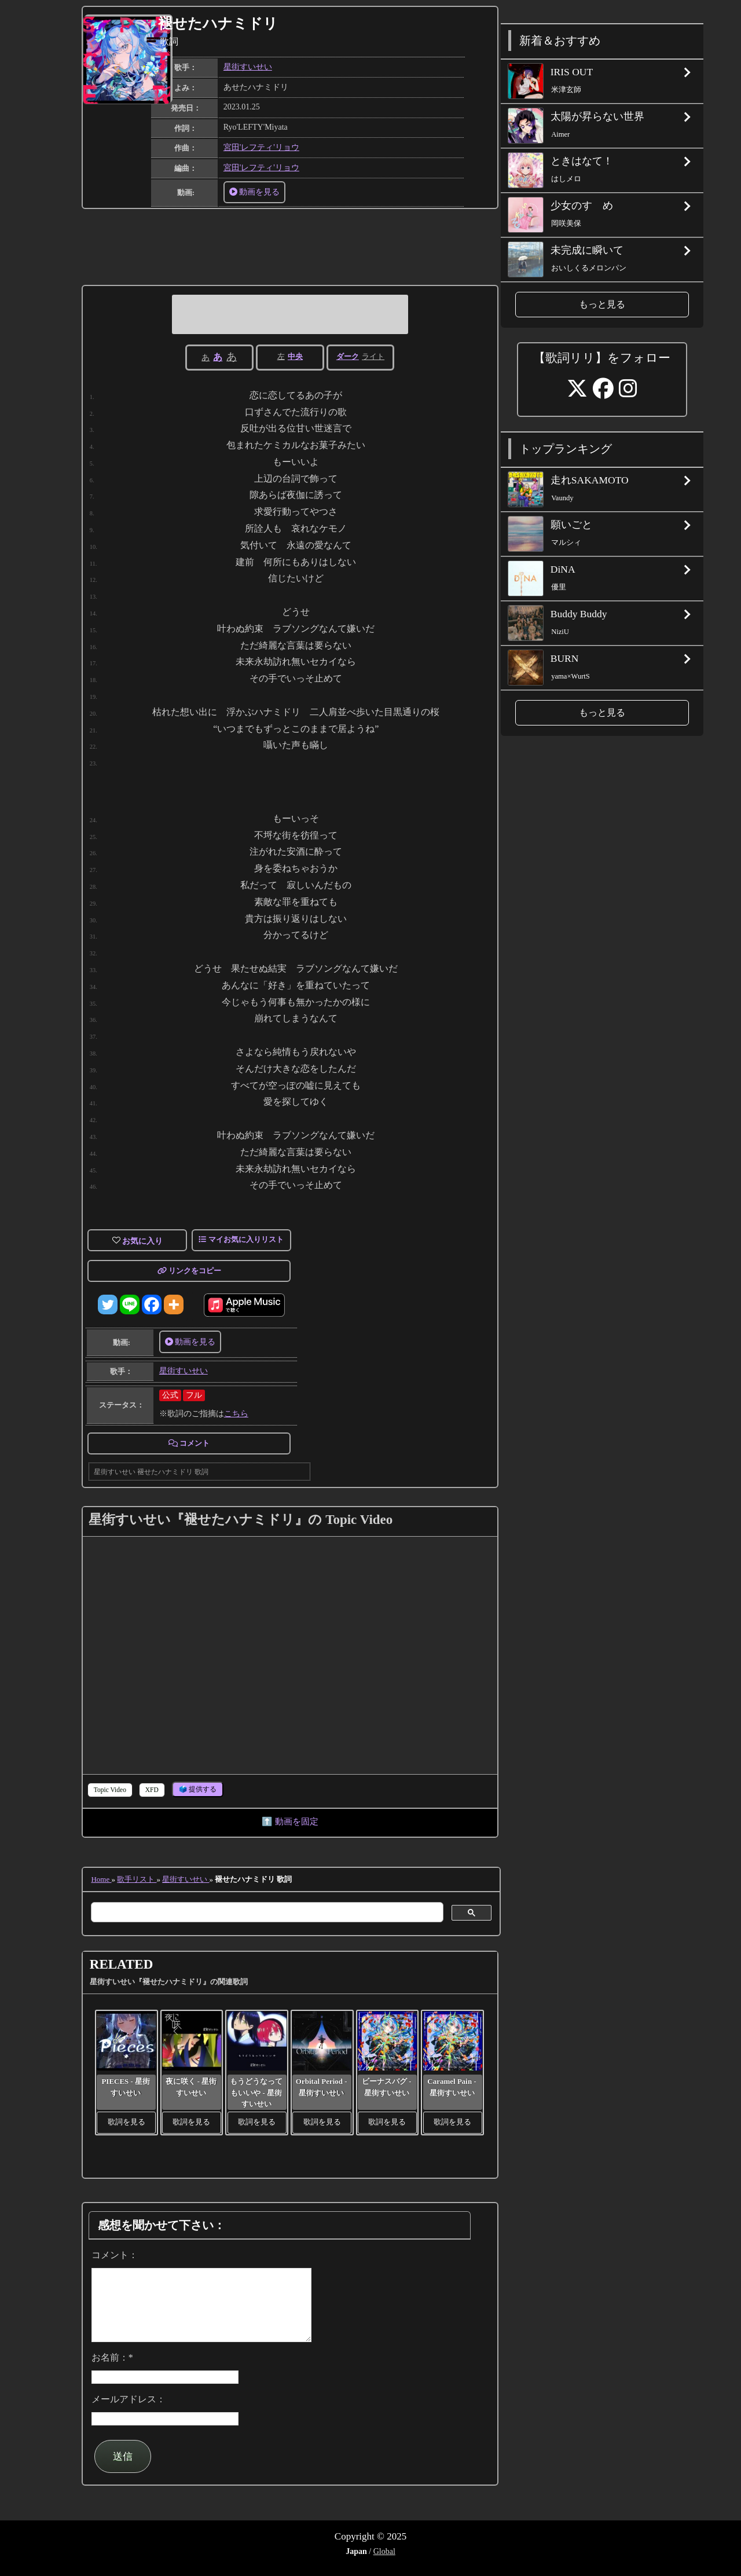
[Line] (130, 1304)
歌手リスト (136, 1879)
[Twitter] (108, 1304)
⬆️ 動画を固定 (290, 1821)
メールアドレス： (128, 2413)
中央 (295, 356)
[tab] (110, 1790)
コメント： (114, 2255)
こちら (236, 1413)
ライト (373, 356)
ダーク (347, 356)
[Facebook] (152, 1304)
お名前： (112, 2371)
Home (101, 1879)
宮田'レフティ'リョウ (261, 147)
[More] (174, 1304)
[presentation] (110, 1790)
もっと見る (602, 304)
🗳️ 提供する (198, 1789)
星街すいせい (247, 67)
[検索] (266, 1912)
